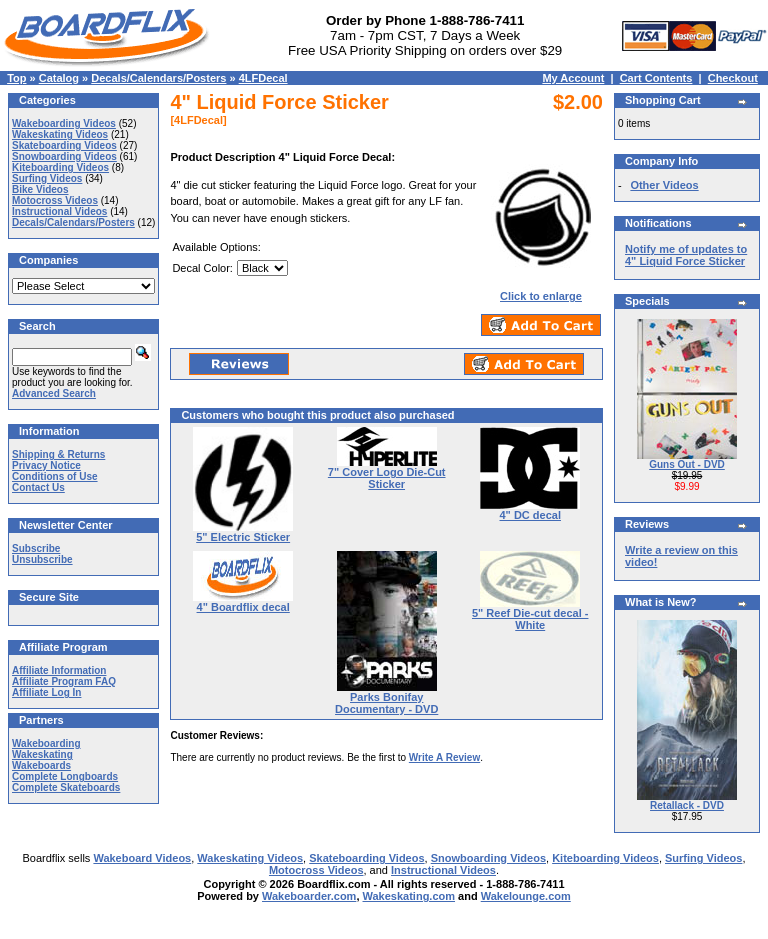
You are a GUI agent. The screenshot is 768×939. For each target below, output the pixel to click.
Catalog (59, 78)
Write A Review (444, 757)
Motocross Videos (55, 200)
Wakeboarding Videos (64, 123)
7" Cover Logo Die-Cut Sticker (387, 478)
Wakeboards (41, 765)
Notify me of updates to (686, 255)
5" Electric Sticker (243, 537)
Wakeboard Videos (142, 858)
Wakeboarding (46, 743)
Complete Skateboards (66, 787)
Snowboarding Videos (64, 156)
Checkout (733, 78)
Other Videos (664, 185)
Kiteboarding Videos (60, 167)
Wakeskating (42, 754)
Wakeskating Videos (60, 134)
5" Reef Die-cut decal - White (530, 619)
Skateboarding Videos (64, 145)
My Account (573, 78)
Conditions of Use (55, 476)
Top (16, 78)
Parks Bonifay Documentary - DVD (386, 703)
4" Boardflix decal (243, 607)
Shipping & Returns (58, 454)
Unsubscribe (42, 559)
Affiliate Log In (46, 692)
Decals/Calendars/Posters (158, 78)
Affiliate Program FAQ (64, 681)
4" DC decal (530, 515)
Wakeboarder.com (309, 896)
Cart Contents (656, 78)
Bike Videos (40, 189)
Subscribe (36, 548)
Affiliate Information (59, 670)
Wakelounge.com (526, 896)
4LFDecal (263, 78)
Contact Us (38, 487)
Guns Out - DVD (687, 464)
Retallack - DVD (687, 805)
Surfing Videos (47, 178)
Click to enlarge (541, 291)
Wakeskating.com (409, 896)
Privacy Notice (46, 465)
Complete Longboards (65, 776)
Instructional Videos (59, 211)
